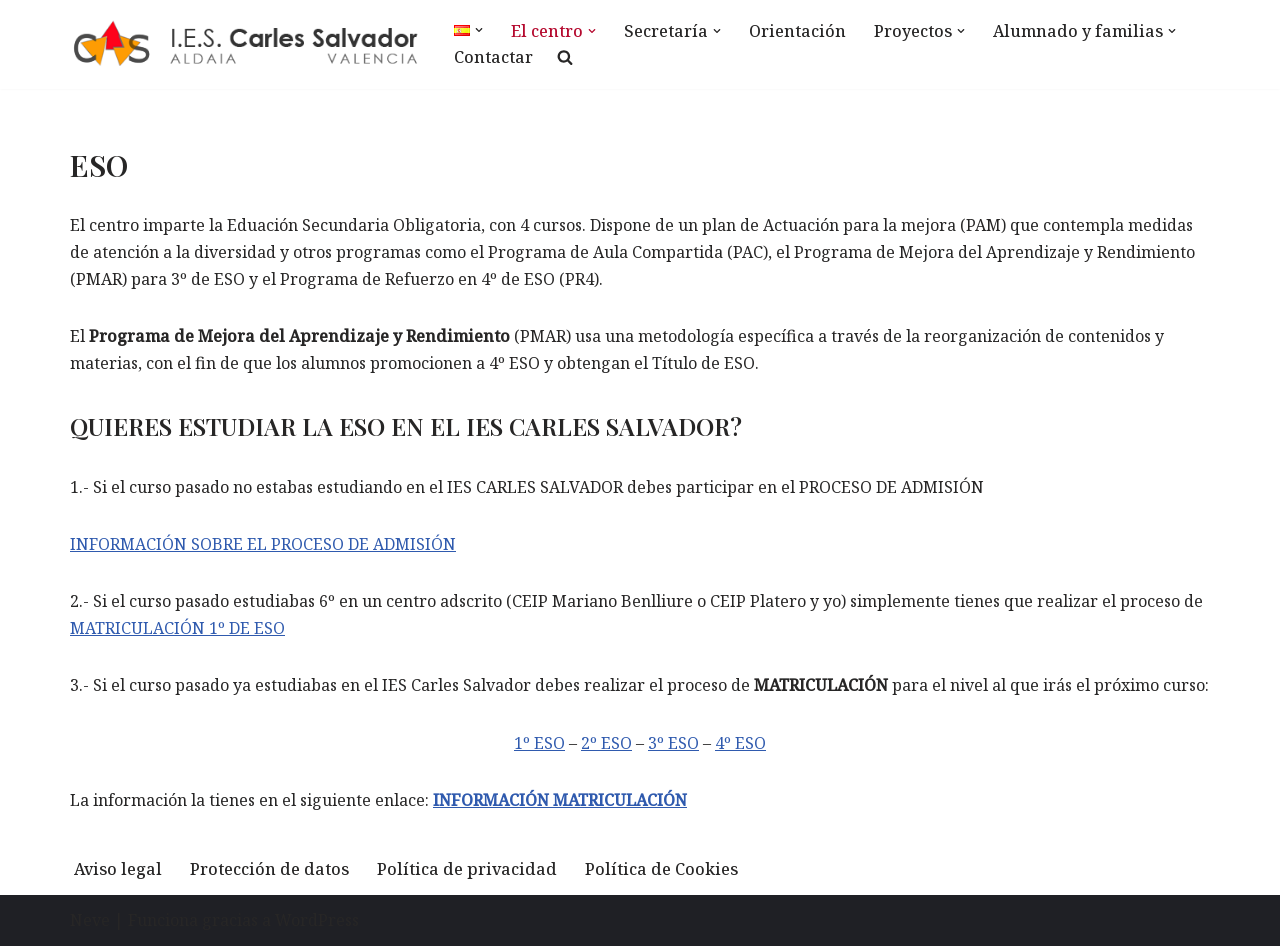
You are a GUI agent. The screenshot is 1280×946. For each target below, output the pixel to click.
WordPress (317, 920)
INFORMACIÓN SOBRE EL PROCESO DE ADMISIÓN (263, 544)
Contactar (493, 57)
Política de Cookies (661, 869)
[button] (479, 30)
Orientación (797, 31)
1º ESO (539, 743)
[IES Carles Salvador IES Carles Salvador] (245, 44)
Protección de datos (269, 869)
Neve (90, 920)
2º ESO (606, 743)
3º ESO (673, 743)
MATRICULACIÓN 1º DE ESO (177, 628)
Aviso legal (118, 869)
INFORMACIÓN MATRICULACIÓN (560, 800)
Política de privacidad (467, 869)
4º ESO (740, 743)
